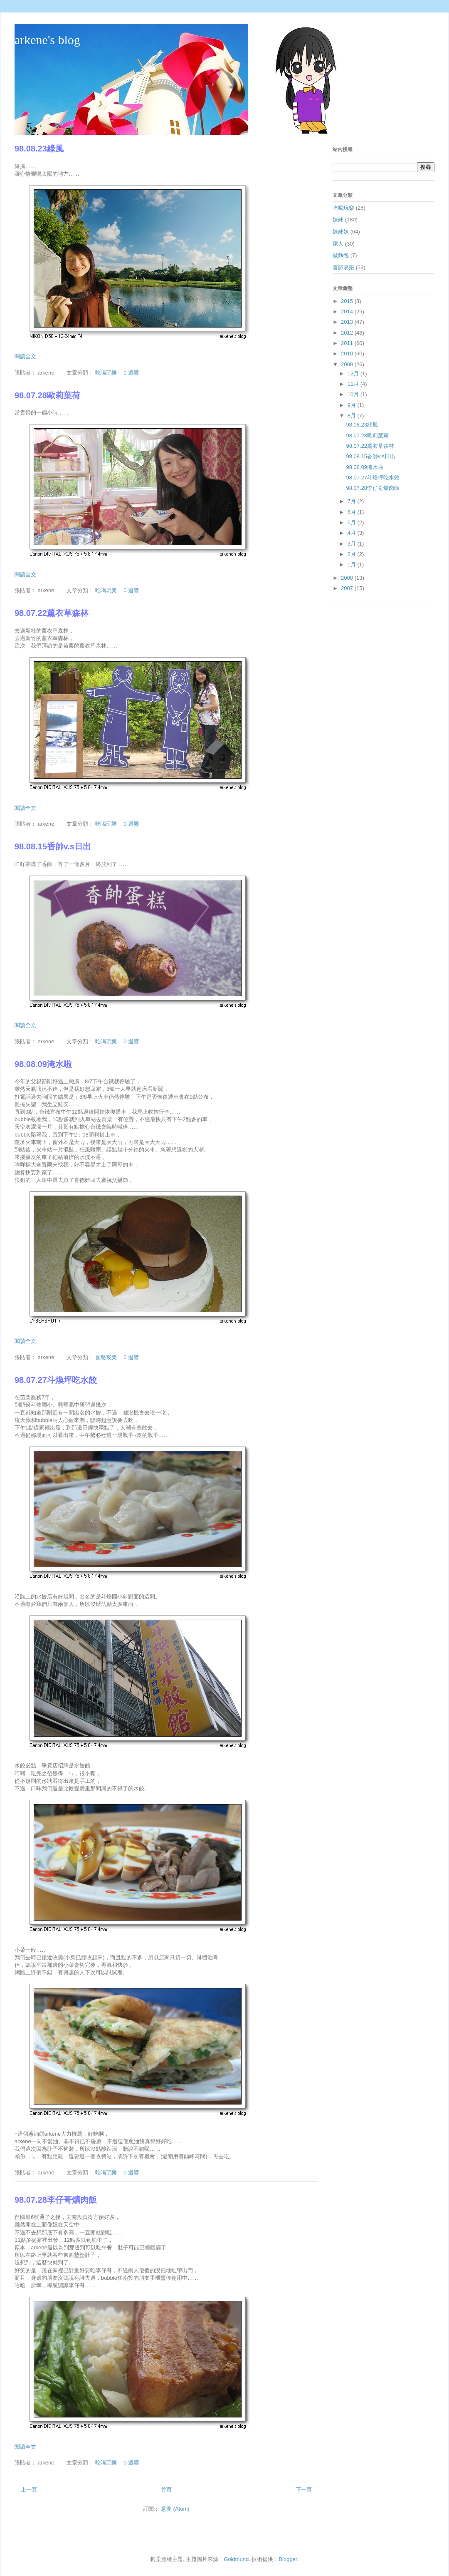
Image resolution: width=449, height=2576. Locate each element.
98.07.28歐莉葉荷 (47, 395)
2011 (348, 343)
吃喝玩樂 (106, 373)
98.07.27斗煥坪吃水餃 (56, 1380)
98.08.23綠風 (39, 148)
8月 (353, 415)
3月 (353, 544)
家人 (338, 244)
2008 (348, 578)
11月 (354, 384)
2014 (348, 311)
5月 (353, 522)
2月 (353, 554)
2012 (348, 333)
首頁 (166, 2490)
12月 (354, 373)
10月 (354, 394)
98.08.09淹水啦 (43, 1064)
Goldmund (236, 2559)
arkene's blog (47, 40)
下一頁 (304, 2490)
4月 (353, 533)
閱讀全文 (25, 356)
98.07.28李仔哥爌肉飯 (56, 2199)
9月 (353, 405)
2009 (348, 364)
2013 (348, 322)
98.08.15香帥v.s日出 (53, 846)
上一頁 (29, 2490)
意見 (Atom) (175, 2509)
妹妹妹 (341, 231)
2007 (348, 588)
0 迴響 (131, 373)
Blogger (288, 2559)
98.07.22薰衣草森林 (52, 613)
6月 (353, 512)
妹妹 (338, 219)
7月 (353, 501)
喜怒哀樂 (106, 1357)
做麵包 (341, 255)
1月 (353, 564)
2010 (348, 353)
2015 (348, 301)
